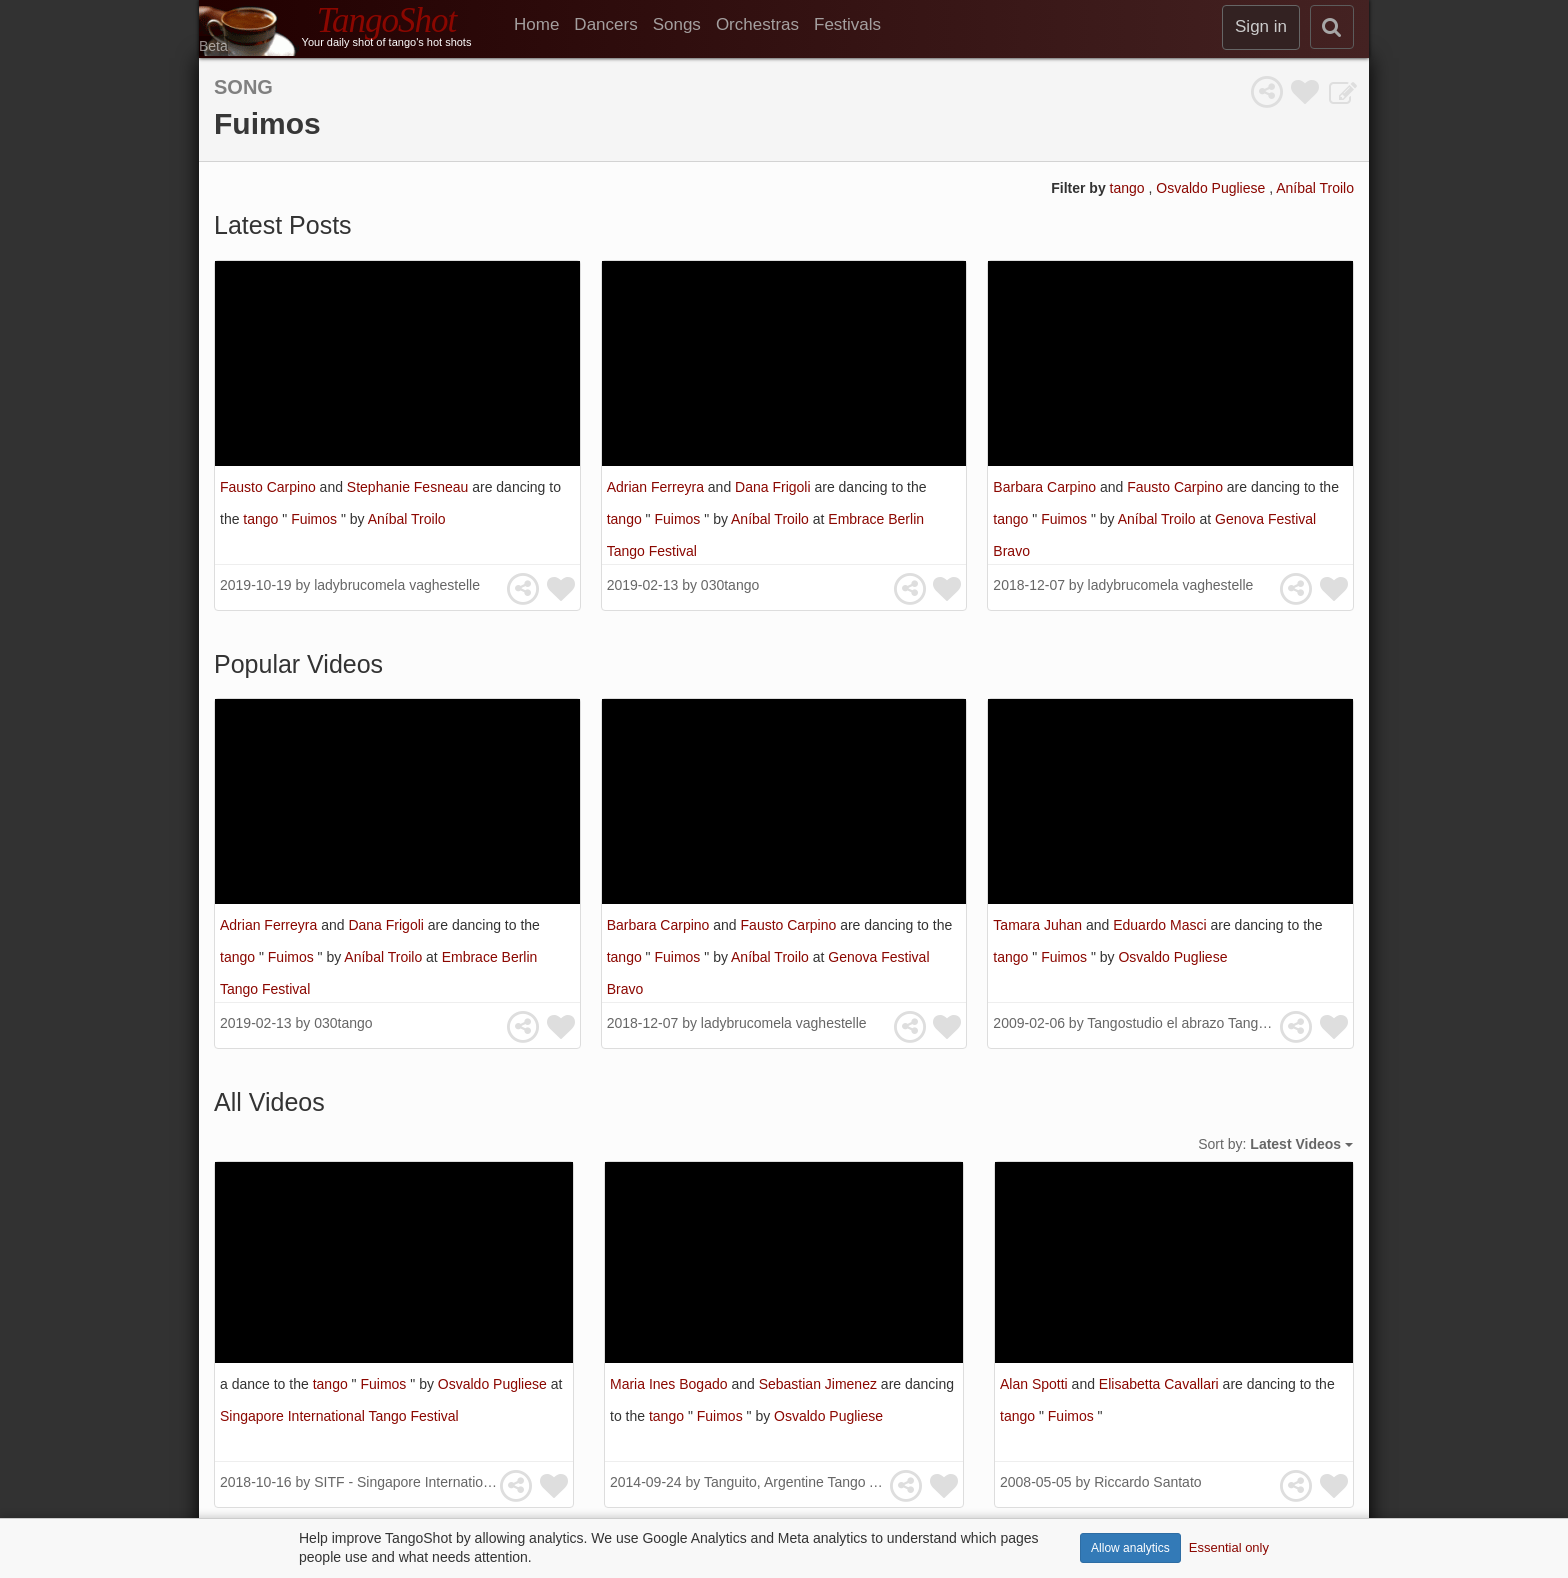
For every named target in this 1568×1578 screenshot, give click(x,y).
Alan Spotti (1036, 1384)
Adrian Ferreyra (657, 487)
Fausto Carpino (270, 487)
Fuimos (316, 519)
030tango (730, 585)
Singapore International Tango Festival (339, 1416)
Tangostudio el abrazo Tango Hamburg (1207, 1023)
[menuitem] (544, 25)
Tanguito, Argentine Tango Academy (815, 1482)
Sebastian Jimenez (820, 1384)
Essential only (1229, 1547)
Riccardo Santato (1147, 1482)
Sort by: (1275, 1144)
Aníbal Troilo (1315, 188)
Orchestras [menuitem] (757, 24)
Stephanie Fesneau (409, 487)
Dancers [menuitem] (605, 24)
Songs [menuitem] (677, 24)
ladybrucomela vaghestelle (397, 585)
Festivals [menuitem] (847, 24)
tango (1129, 188)
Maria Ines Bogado (670, 1384)
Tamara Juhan (1039, 925)
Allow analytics (1130, 1548)
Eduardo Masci (1161, 925)
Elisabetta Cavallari (1161, 1384)
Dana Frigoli (774, 487)
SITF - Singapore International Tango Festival (454, 1482)
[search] (1332, 27)
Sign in (1261, 26)
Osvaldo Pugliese (1212, 188)
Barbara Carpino (1046, 487)
